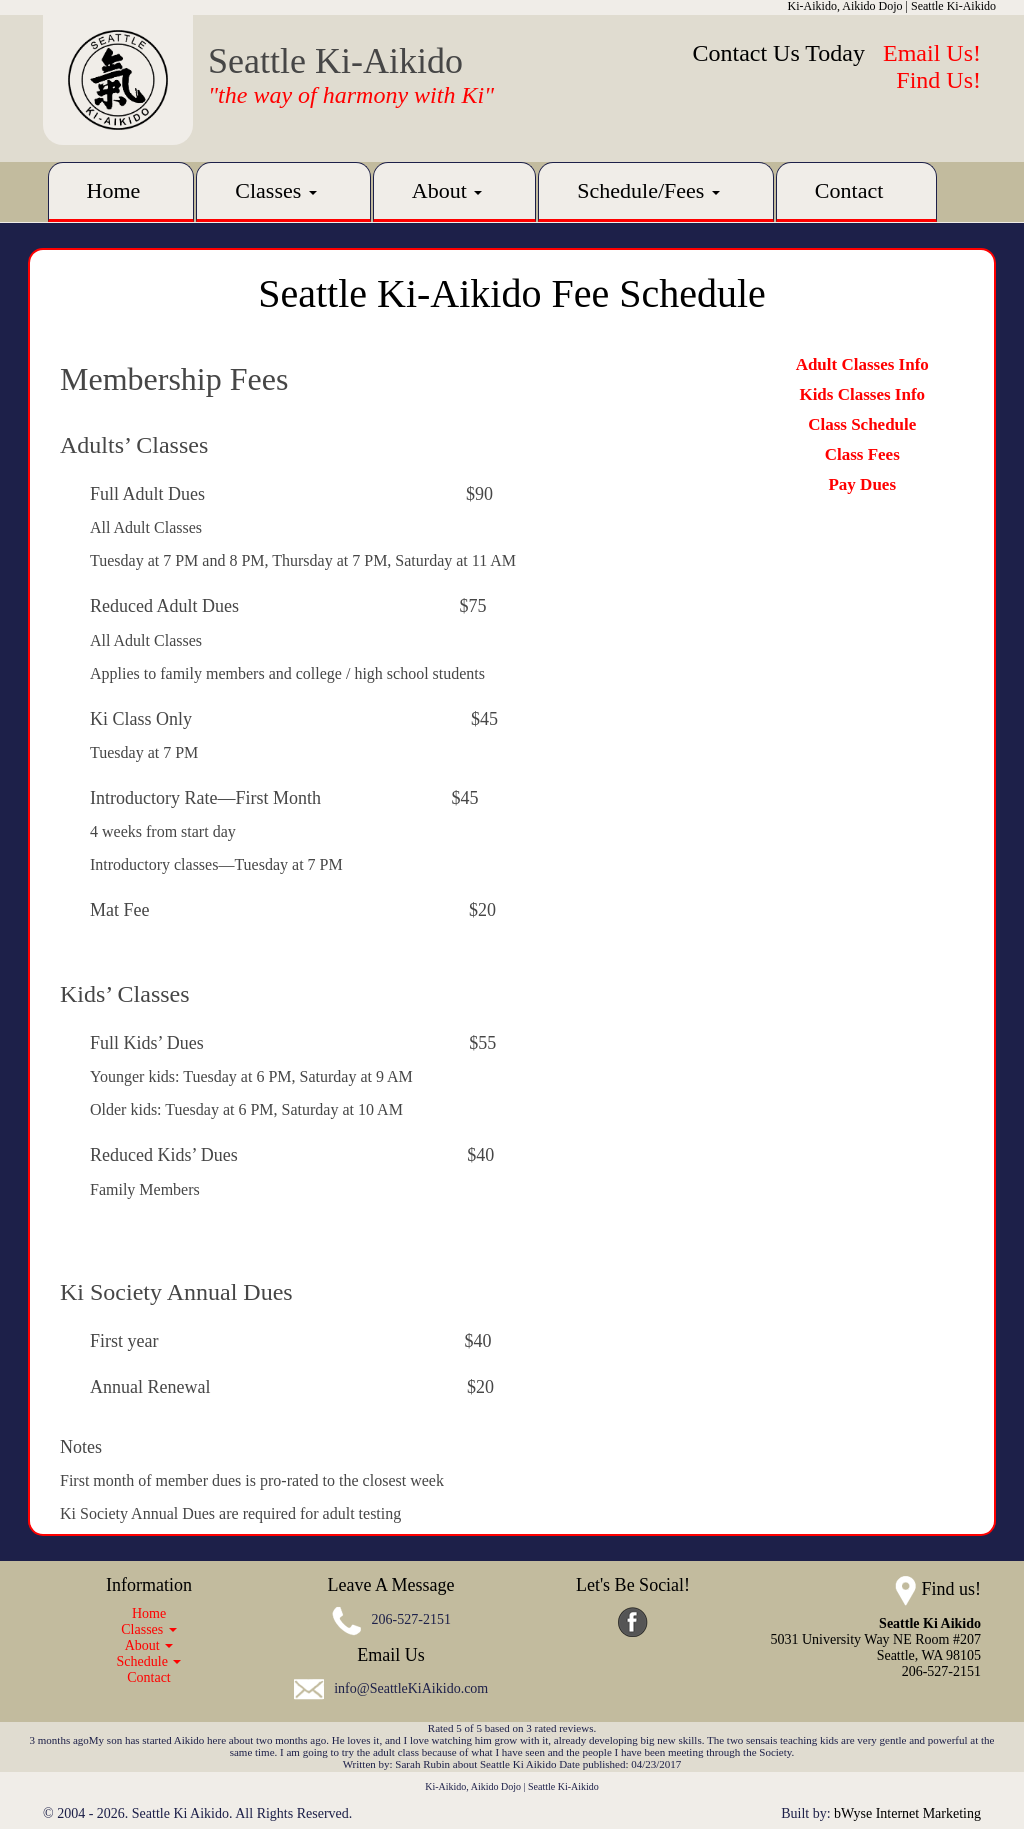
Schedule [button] (149, 1661)
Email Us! (932, 53)
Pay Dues (862, 484)
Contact (849, 190)
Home (114, 190)
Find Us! (938, 80)
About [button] (447, 190)
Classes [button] (276, 190)
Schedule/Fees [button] (648, 190)
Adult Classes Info (862, 364)
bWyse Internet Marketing (907, 1813)
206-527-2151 (411, 1619)
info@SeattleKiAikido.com (411, 1689)
